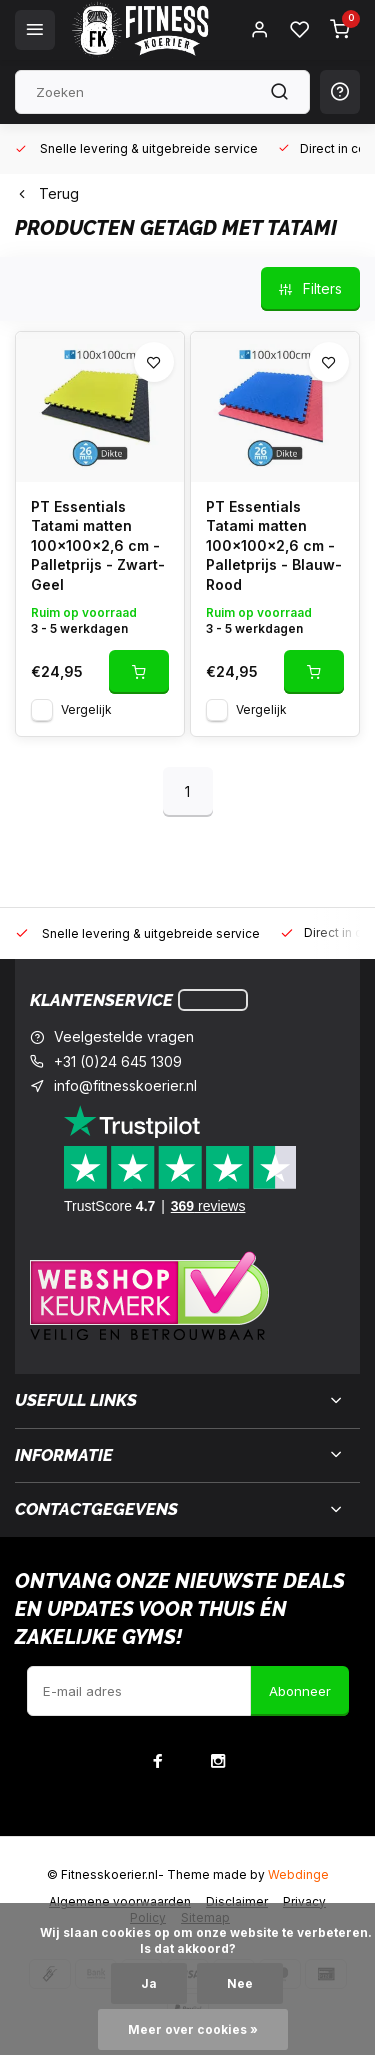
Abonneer (300, 1691)
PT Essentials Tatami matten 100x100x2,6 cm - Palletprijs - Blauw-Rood (274, 545)
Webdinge (298, 1874)
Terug (47, 193)
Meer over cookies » (193, 2029)
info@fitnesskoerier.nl (125, 1085)
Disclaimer (237, 1901)
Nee (240, 1983)
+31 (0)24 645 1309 (118, 1061)
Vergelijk (86, 709)
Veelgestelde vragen (124, 1036)
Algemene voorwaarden (120, 1901)
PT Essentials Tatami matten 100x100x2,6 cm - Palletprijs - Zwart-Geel (98, 545)
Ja (149, 1983)
